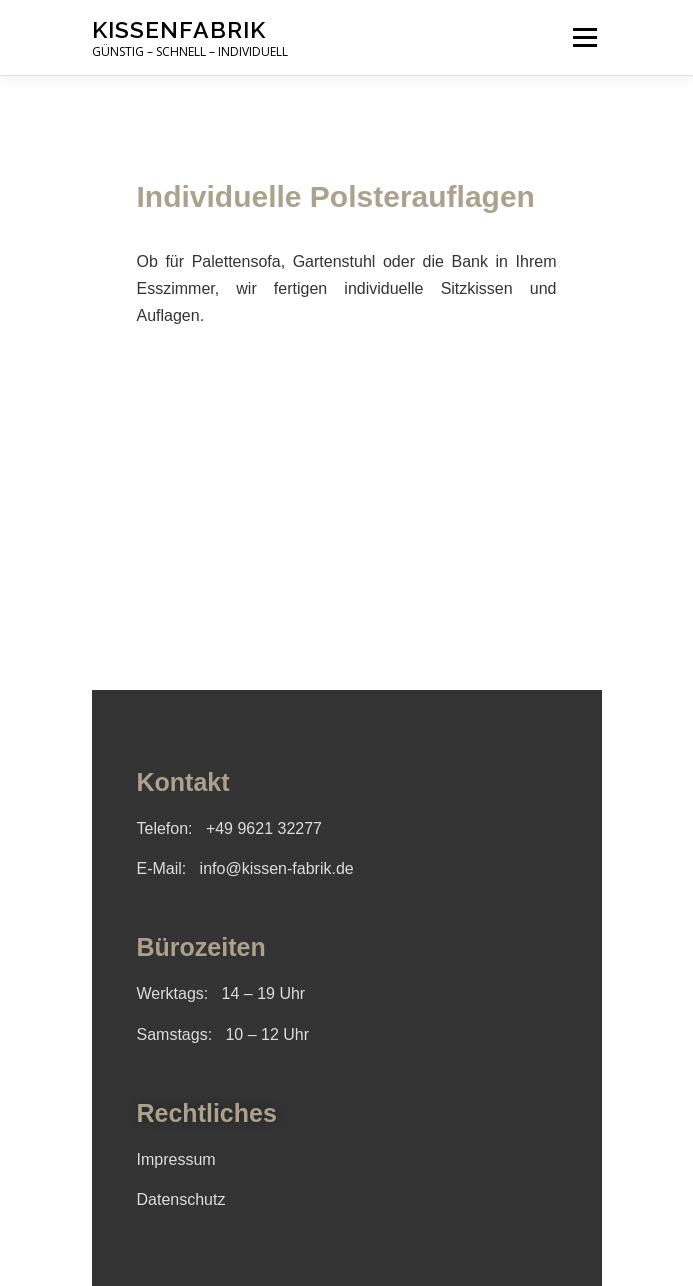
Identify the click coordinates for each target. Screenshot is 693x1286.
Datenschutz (181, 1199)
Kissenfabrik (179, 29)
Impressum (176, 1159)
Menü (583, 37)
